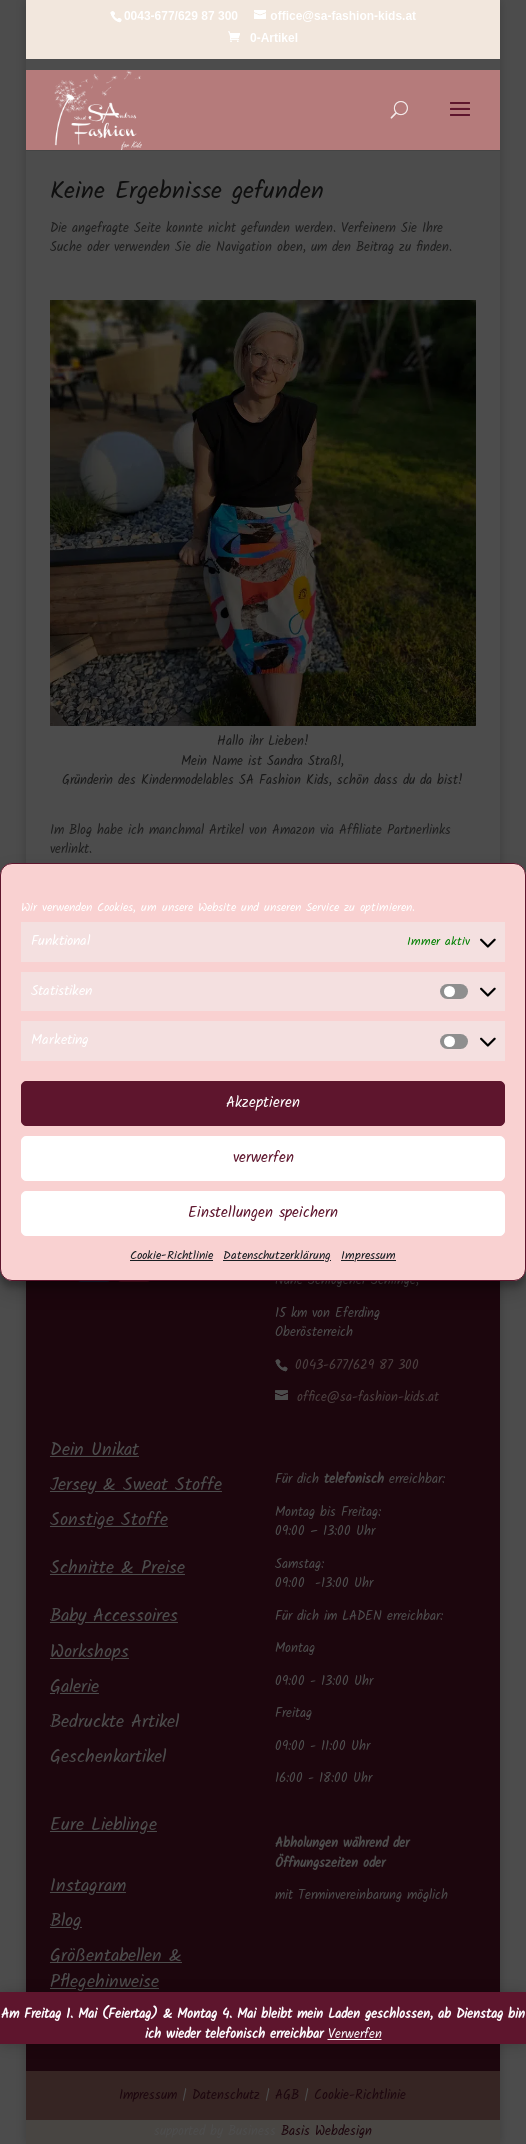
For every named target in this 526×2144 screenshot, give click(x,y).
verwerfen (263, 1179)
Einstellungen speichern (263, 1234)
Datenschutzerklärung (277, 1276)
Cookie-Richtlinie (171, 1276)
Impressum (368, 1276)
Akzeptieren (263, 1124)
